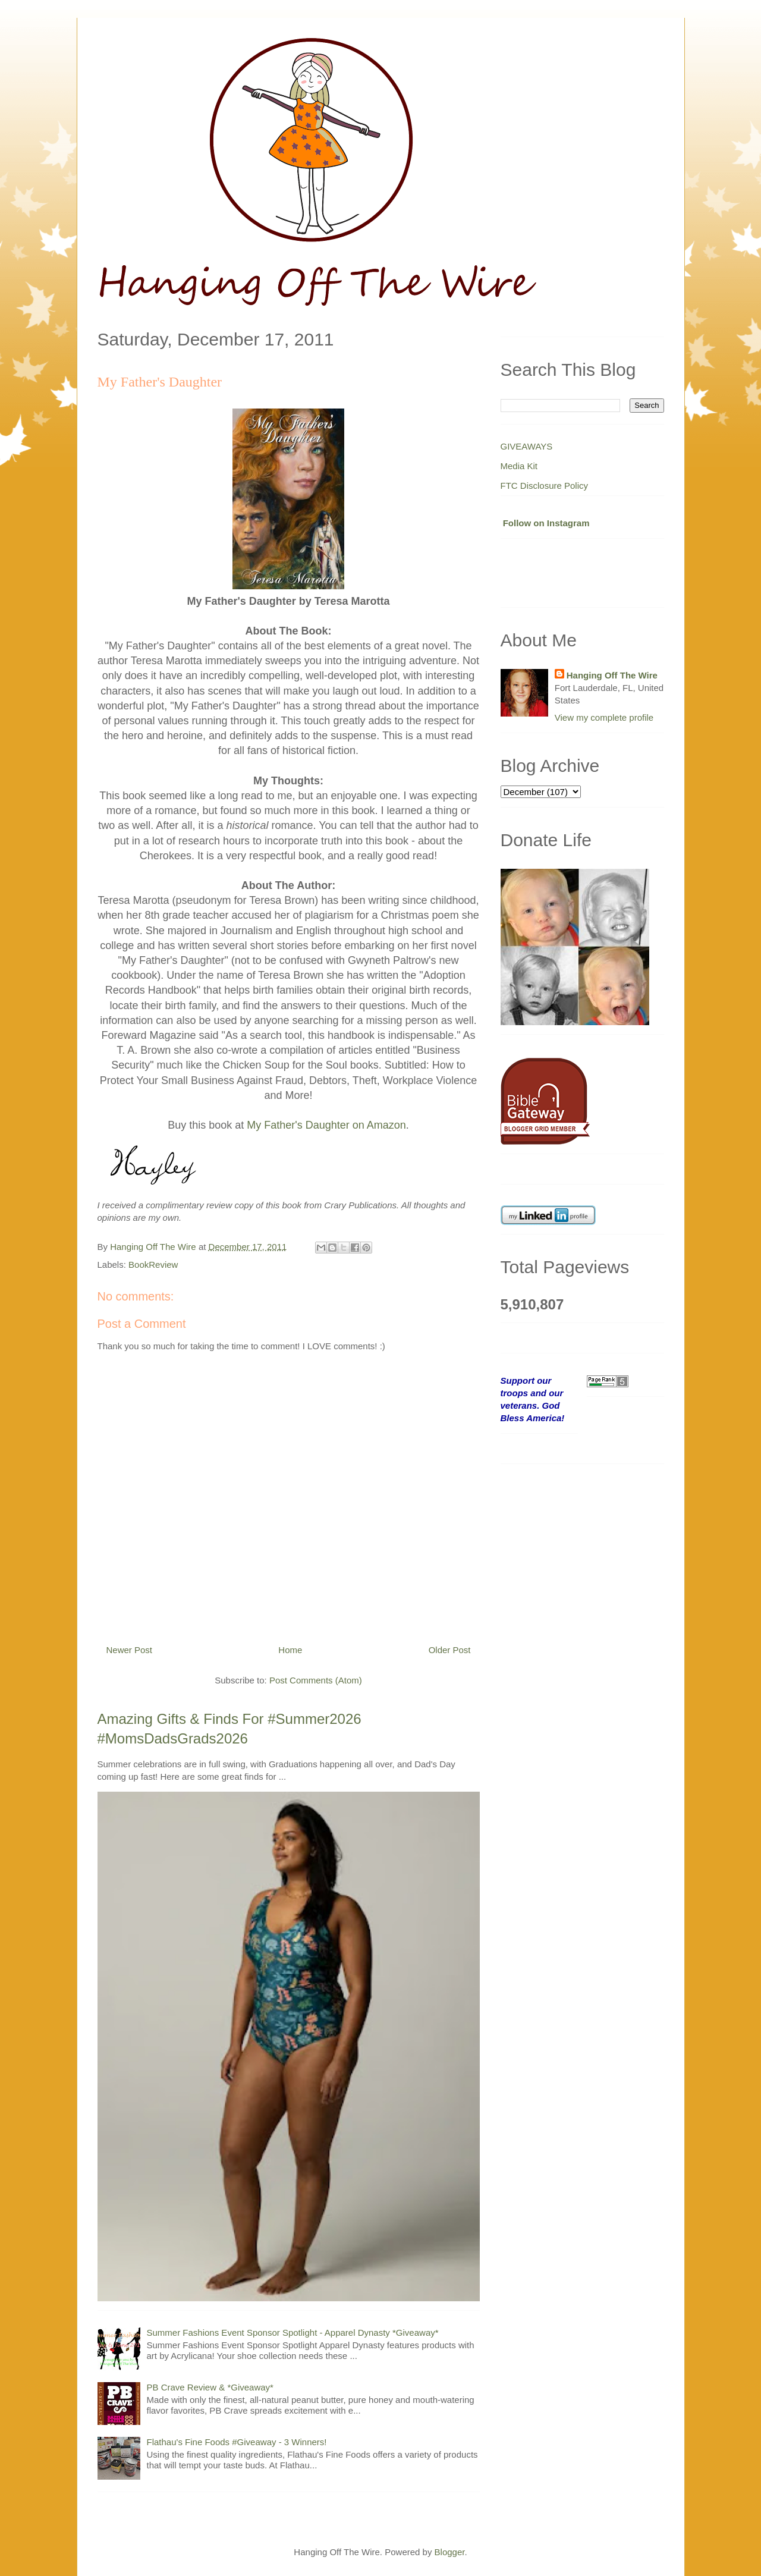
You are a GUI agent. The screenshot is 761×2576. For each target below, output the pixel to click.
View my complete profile (604, 717)
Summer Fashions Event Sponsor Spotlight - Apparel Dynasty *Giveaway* (293, 2332)
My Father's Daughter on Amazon (326, 1125)
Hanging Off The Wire (612, 675)
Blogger (450, 2552)
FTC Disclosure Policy (545, 485)
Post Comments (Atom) (315, 1680)
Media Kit (519, 466)
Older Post (450, 1650)
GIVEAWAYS (527, 446)
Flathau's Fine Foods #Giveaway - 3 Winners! (237, 2442)
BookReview (153, 1264)
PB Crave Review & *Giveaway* (210, 2387)
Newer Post (129, 1650)
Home (290, 1650)
